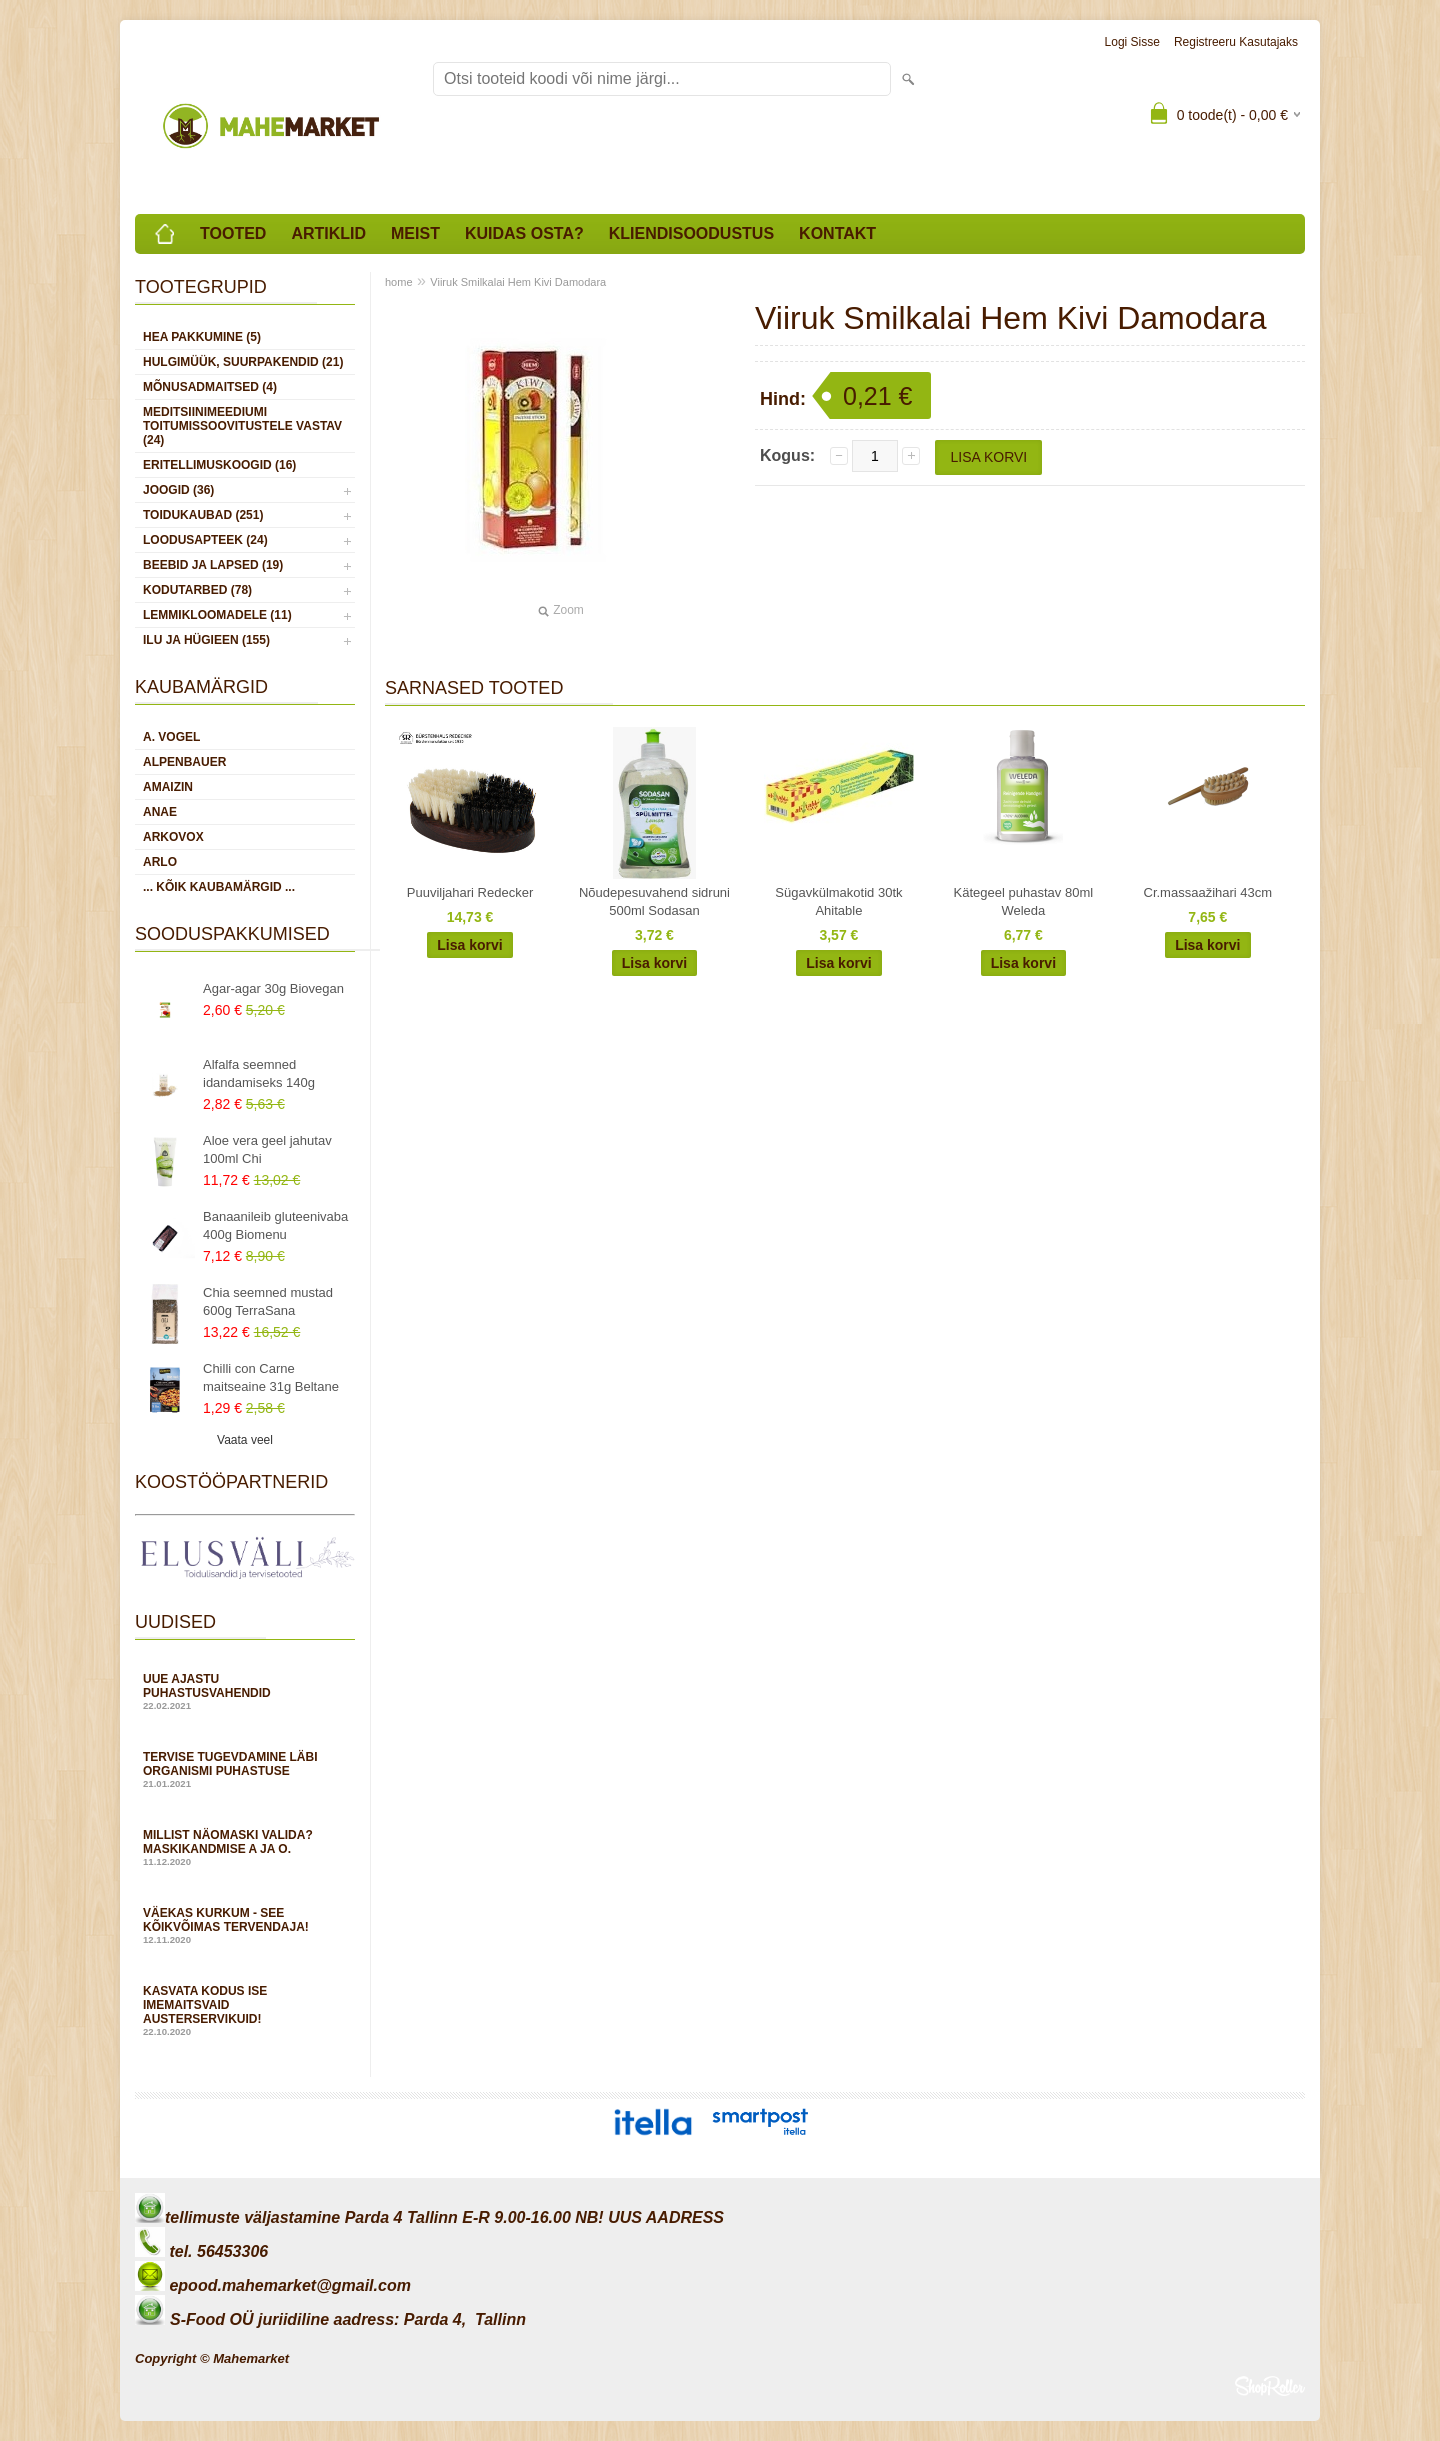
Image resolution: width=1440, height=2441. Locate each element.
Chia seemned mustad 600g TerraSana (268, 1301)
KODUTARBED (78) (197, 590)
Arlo (160, 862)
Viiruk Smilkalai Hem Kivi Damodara (518, 282)
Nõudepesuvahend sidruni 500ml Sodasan (654, 901)
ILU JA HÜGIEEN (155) (206, 640)
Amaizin (168, 787)
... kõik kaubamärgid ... (219, 887)
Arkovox (173, 837)
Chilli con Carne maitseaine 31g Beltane (271, 1377)
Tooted (233, 233)
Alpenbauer (184, 762)
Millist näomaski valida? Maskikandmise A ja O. (245, 1847)
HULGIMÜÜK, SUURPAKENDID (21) (243, 362)
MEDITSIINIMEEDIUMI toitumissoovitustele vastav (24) (242, 426)
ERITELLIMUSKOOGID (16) (219, 465)
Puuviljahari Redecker (470, 892)
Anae (160, 812)
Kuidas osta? (524, 233)
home (399, 282)
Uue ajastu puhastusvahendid (245, 1691)
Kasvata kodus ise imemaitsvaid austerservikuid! (245, 2010)
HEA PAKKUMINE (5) (202, 337)
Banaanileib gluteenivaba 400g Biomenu (275, 1225)
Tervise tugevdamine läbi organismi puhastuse (245, 1769)
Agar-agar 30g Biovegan (273, 988)
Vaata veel (245, 1440)
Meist (415, 233)
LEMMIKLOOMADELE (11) (217, 615)
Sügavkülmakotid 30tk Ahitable (838, 901)
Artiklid (328, 233)
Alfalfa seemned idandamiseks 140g (259, 1073)
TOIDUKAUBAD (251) (203, 515)
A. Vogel (171, 737)
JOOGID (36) (178, 490)
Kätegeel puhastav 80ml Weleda (1023, 901)
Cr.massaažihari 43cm (1208, 892)
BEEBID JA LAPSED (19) (213, 565)
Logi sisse (1132, 42)
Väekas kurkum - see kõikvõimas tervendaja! (245, 1925)
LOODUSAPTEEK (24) (205, 540)
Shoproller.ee (1270, 2386)
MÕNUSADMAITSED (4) (210, 387)
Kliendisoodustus (691, 233)
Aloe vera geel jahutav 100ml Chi (267, 1149)
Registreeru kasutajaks (1236, 42)
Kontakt (837, 233)
